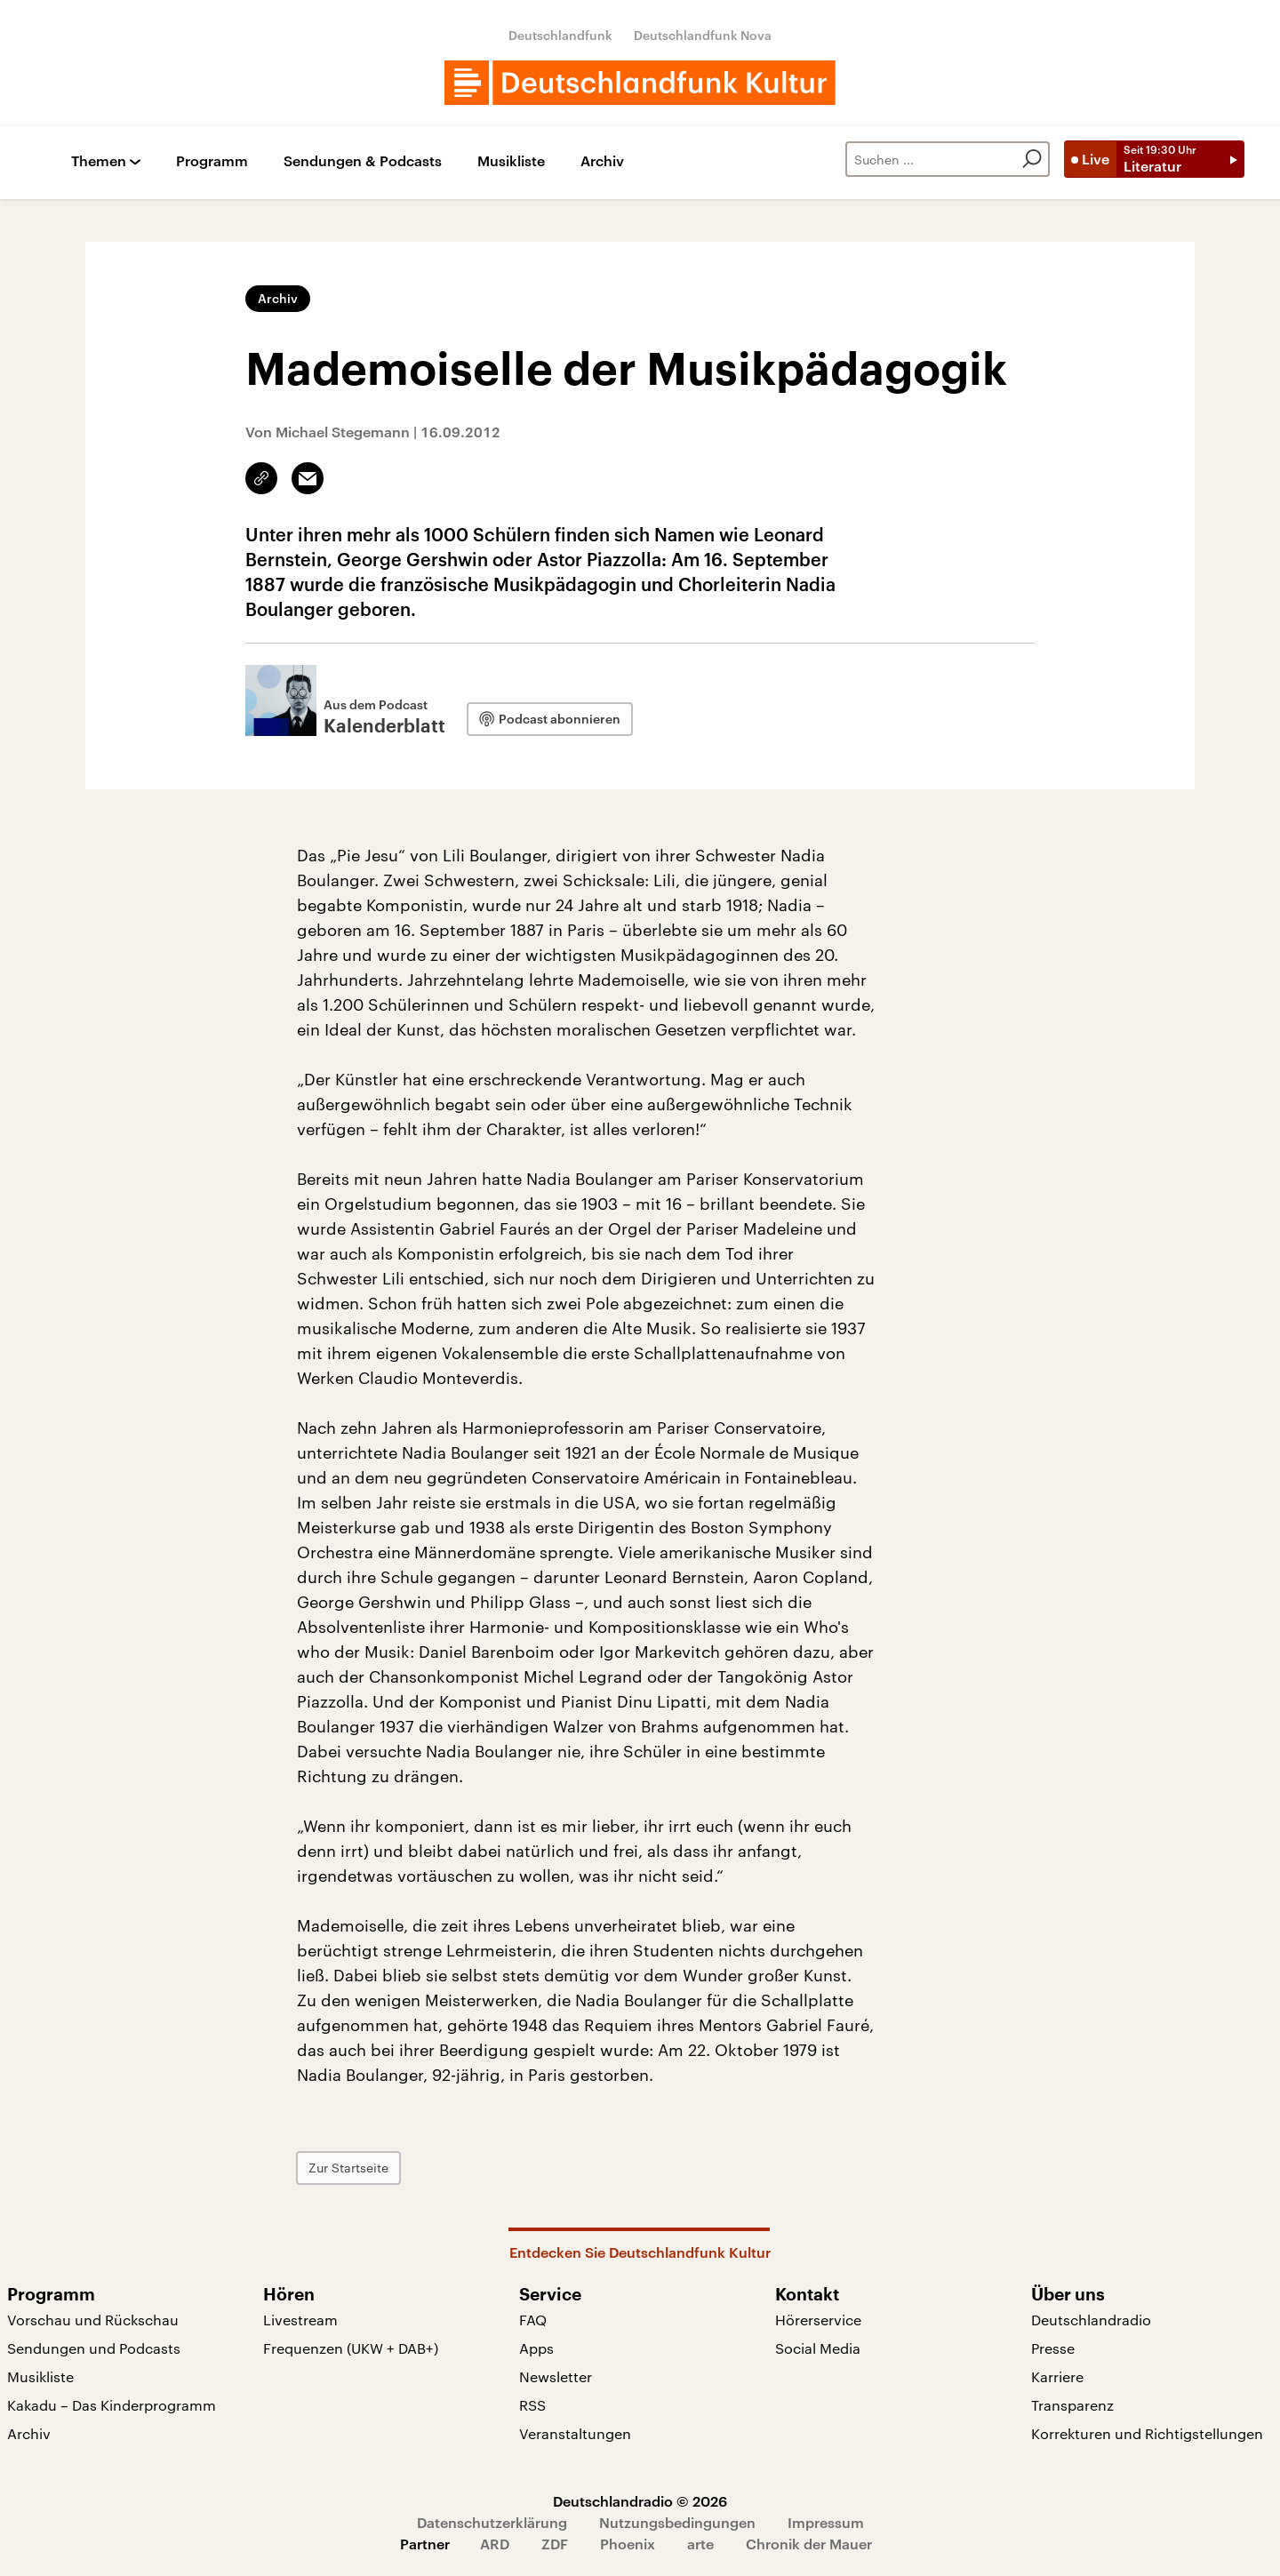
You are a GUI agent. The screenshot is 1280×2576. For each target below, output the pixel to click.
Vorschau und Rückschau (93, 2319)
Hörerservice (818, 2319)
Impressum (826, 2522)
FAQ (533, 2319)
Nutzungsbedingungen (677, 2522)
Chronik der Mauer (809, 2543)
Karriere (1057, 2376)
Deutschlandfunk (560, 35)
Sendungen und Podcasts (93, 2348)
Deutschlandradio (1091, 2319)
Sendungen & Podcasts (363, 161)
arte (700, 2543)
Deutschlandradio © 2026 (640, 2500)
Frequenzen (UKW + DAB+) (350, 2348)
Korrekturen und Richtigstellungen (1147, 2433)
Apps (536, 2348)
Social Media (817, 2348)
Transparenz (1072, 2404)
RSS (532, 2404)
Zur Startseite (348, 2167)
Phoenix (627, 2543)
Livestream (300, 2319)
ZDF (554, 2543)
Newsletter (555, 2376)
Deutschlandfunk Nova (703, 35)
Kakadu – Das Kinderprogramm (111, 2404)
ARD (494, 2543)
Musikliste (511, 161)
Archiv (602, 161)
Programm (212, 161)
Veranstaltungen (575, 2433)
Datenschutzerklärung (492, 2522)
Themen (98, 161)
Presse (1053, 2348)
